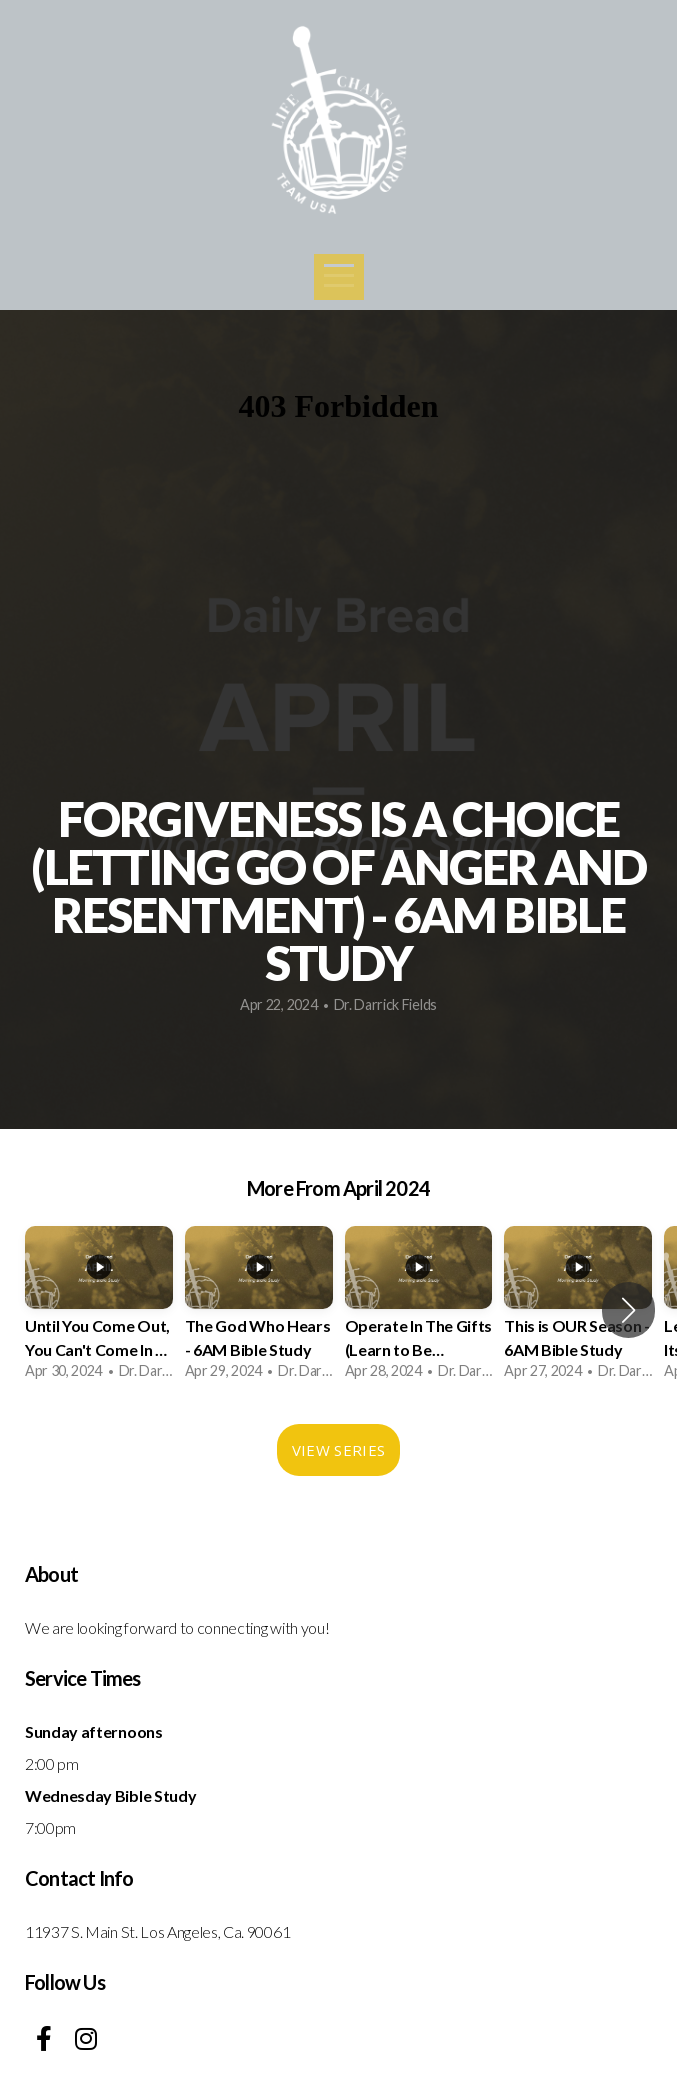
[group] (99, 1310)
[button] (628, 1310)
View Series (338, 1450)
